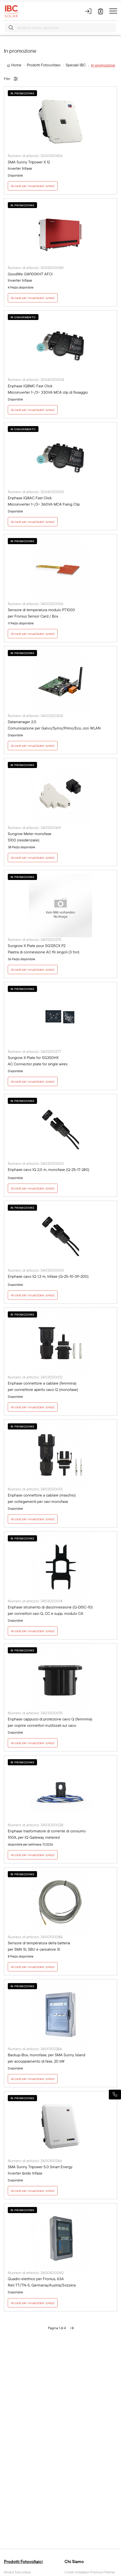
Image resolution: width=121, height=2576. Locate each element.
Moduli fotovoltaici (17, 2572)
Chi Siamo (74, 2561)
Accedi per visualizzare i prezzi (33, 186)
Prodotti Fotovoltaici (23, 2561)
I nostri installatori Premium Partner (90, 2572)
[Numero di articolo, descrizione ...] (60, 27)
